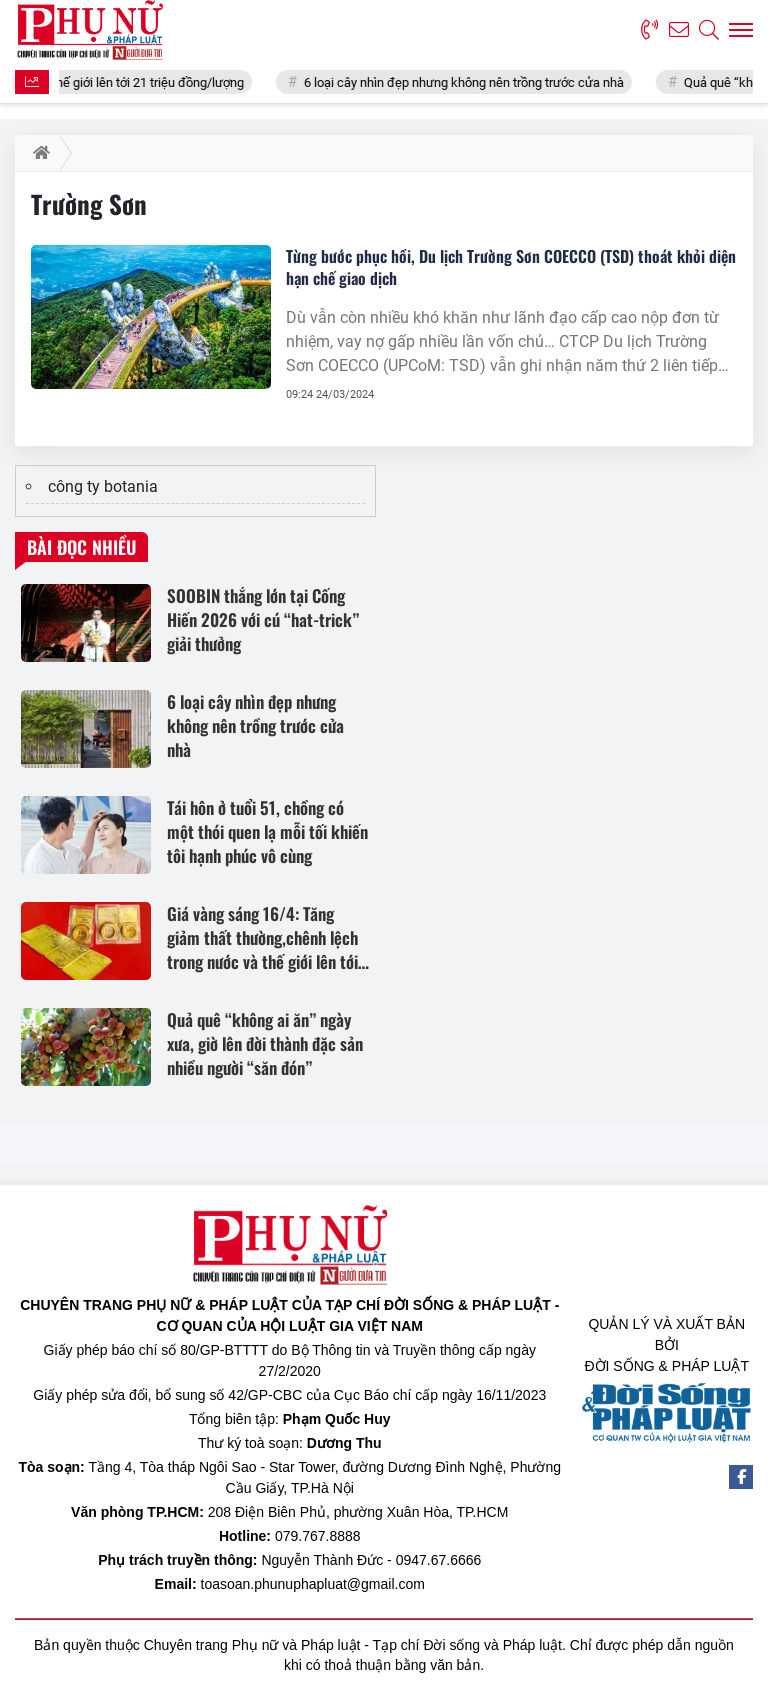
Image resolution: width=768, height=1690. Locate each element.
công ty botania (103, 486)
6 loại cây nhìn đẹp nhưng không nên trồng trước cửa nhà (474, 82)
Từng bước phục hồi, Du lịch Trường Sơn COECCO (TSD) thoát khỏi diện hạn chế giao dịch (511, 267)
